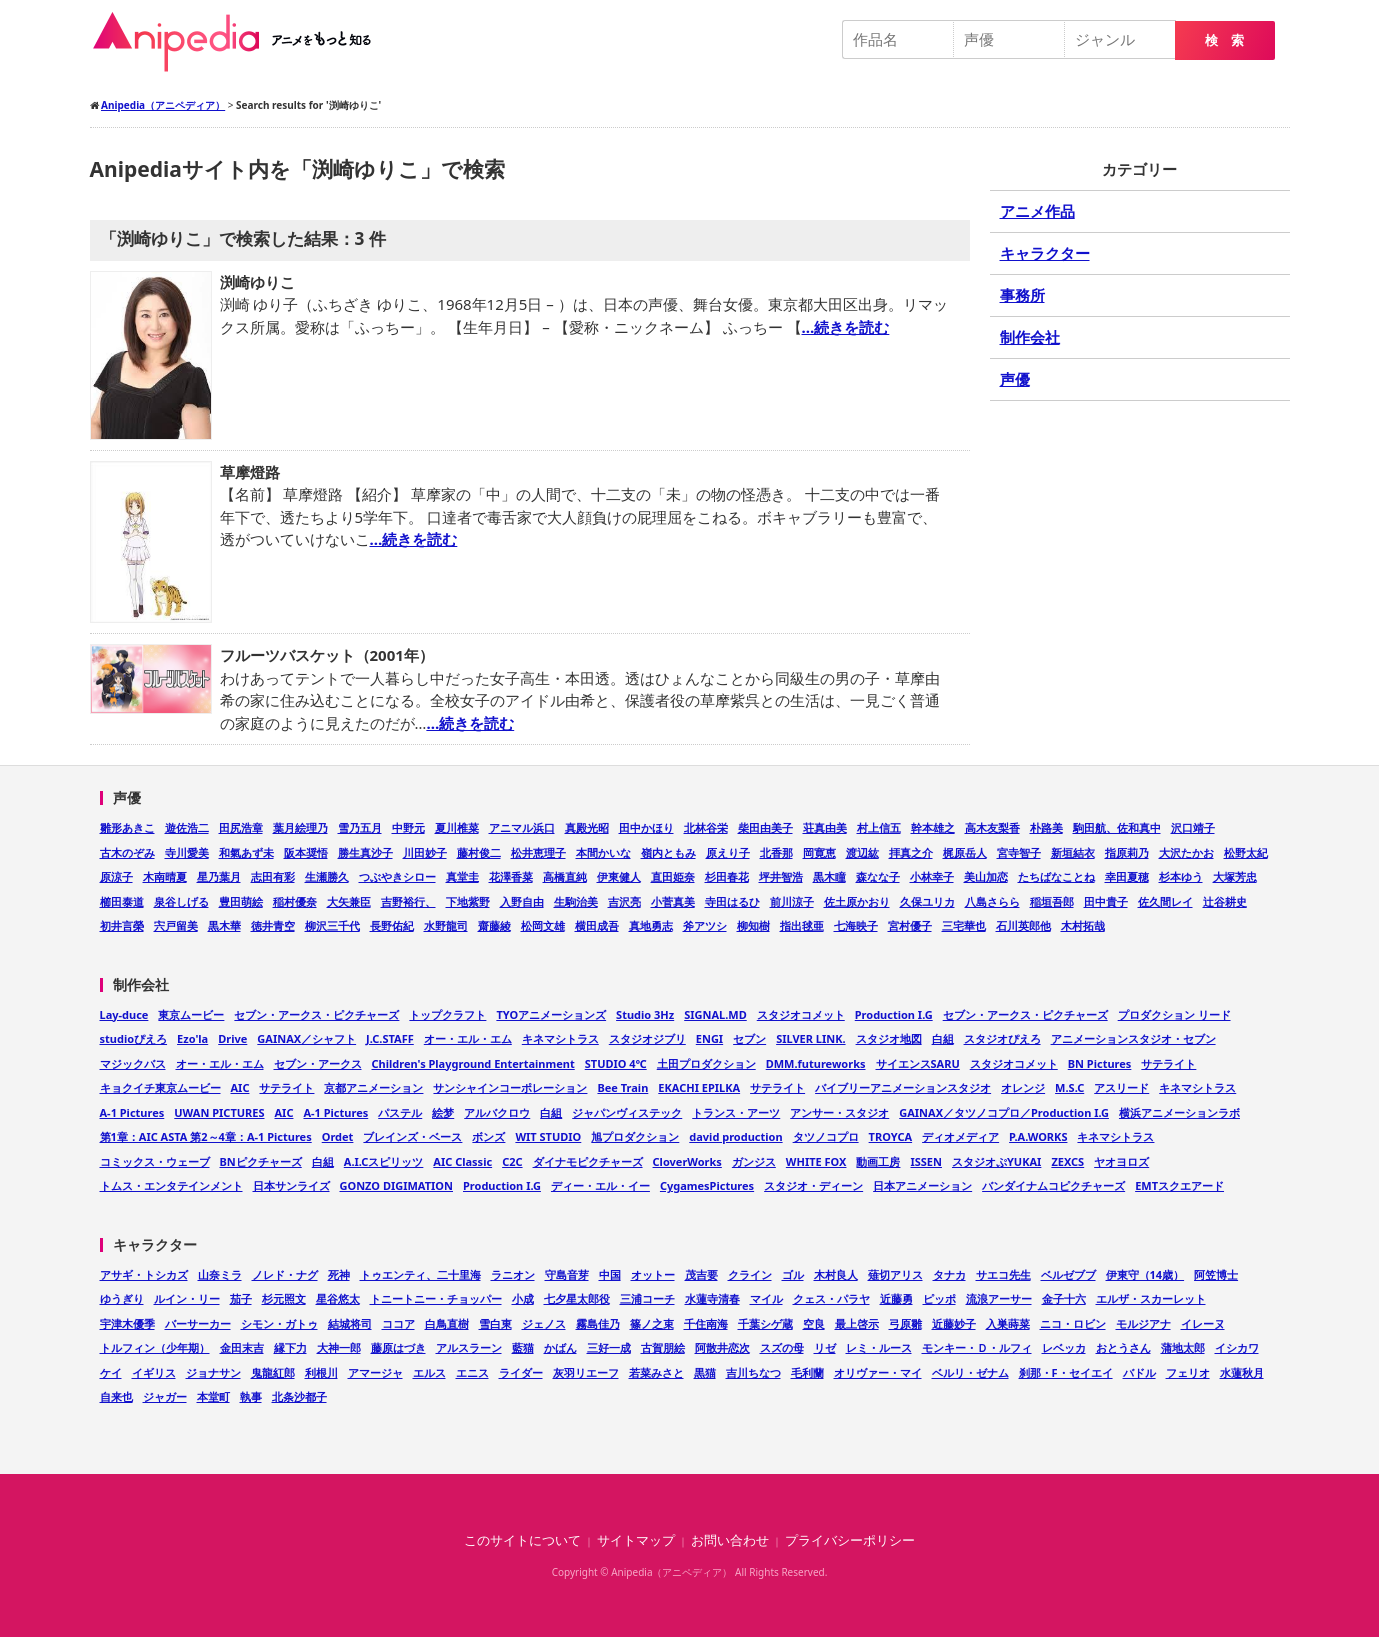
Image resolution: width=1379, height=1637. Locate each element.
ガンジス (754, 1161)
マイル (766, 1298)
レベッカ (1064, 1347)
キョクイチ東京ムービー (160, 1087)
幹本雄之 (933, 827)
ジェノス (544, 1323)
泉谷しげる (181, 901)
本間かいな (603, 852)
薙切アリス (895, 1274)
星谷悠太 (338, 1298)
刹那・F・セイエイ (1066, 1372)
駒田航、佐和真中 (1117, 827)
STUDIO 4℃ (616, 1063)
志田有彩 (273, 876)
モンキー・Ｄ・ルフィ (977, 1347)
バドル (1139, 1372)
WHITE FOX (816, 1161)
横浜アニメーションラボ (1179, 1112)
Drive (232, 1038)
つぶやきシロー (397, 876)
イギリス (154, 1372)
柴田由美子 (765, 827)
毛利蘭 (807, 1372)
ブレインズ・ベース (412, 1136)
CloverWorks (687, 1161)
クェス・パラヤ (831, 1298)
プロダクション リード (1174, 1014)
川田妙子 (425, 852)
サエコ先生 (1003, 1274)
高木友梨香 (992, 827)
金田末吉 (242, 1347)
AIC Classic (462, 1161)
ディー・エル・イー (600, 1185)
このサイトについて (522, 1540)
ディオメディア (960, 1136)
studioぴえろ (134, 1038)
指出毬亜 (802, 925)
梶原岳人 (965, 852)
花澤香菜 (511, 876)
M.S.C (1069, 1087)
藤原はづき (398, 1347)
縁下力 (290, 1347)
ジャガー (165, 1396)
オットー (653, 1274)
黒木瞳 (829, 876)
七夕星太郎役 (577, 1298)
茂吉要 (701, 1274)
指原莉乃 (1127, 852)
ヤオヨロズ (1121, 1161)
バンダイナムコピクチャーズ (1053, 1185)
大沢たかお (1186, 852)
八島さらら (992, 901)
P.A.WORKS (1038, 1136)
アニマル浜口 (522, 827)
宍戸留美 (176, 925)
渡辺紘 (862, 852)
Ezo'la (192, 1038)
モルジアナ (1143, 1323)
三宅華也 (964, 925)
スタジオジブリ (647, 1038)
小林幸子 (932, 876)
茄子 (241, 1298)
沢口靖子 (1193, 827)
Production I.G (894, 1014)
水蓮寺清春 (712, 1298)
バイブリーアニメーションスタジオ (903, 1087)
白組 (943, 1038)
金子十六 (1064, 1298)
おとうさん (1123, 1347)
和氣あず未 (246, 852)
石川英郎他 (1023, 925)
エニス (472, 1372)
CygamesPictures (707, 1185)
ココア (398, 1323)
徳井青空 (273, 925)
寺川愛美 (187, 852)
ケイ (111, 1372)
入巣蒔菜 (1008, 1323)
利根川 (321, 1372)
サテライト (1168, 1063)
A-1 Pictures (132, 1112)
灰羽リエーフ (586, 1372)
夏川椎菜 (457, 827)
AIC (240, 1087)
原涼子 (116, 876)
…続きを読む (846, 327)
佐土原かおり (857, 901)
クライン (750, 1274)
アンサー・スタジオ (839, 1112)
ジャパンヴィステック (627, 1112)
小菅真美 (673, 901)
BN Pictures (1100, 1063)
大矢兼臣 (349, 901)
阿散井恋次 (722, 1347)
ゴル (793, 1274)
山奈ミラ (220, 1274)
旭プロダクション (635, 1136)
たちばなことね (1056, 876)
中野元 (408, 827)
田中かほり (646, 827)
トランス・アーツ (736, 1112)
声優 (1015, 379)
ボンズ (488, 1136)
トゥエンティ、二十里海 (420, 1274)
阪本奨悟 (306, 852)
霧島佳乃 (598, 1323)
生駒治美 (576, 901)
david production (735, 1136)
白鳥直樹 (447, 1323)
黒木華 (224, 925)
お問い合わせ (730, 1540)
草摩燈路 (250, 472)
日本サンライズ (291, 1185)
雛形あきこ (127, 827)
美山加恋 (986, 876)
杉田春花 (727, 876)
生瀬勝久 (327, 876)
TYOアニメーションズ (551, 1014)
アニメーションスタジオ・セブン (1133, 1038)
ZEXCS (1067, 1161)
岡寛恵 (819, 852)
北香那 (776, 852)
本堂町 (213, 1396)
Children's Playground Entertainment (473, 1063)
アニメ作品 (1037, 211)
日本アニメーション (922, 1185)
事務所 (1022, 295)
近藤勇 (896, 1298)
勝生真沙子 (365, 852)
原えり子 (728, 852)
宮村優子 (910, 925)
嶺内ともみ (668, 852)
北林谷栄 (706, 827)
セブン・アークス (318, 1063)
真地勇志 (651, 925)
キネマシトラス (560, 1038)
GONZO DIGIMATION (397, 1185)
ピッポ (939, 1298)
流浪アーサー (999, 1298)
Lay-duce (124, 1014)
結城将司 (350, 1323)
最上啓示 (857, 1323)
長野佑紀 (392, 925)
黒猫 (705, 1372)
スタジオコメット (801, 1014)
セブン (749, 1038)
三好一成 (609, 1347)
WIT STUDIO (548, 1136)
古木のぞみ (127, 852)
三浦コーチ (647, 1298)
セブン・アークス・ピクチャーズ (316, 1014)
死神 (339, 1274)
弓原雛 (905, 1323)
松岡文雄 (543, 925)
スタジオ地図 (889, 1038)
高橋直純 (565, 876)
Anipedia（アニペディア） (240, 42)
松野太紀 (1246, 852)
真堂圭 (462, 876)
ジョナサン (213, 1372)
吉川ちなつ (753, 1372)
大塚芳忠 (1235, 876)
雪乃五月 (360, 827)
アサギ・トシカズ (144, 1274)
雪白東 (495, 1323)
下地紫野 (468, 901)
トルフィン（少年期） (155, 1347)
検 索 (1224, 40)
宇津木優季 (127, 1323)
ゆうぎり (122, 1298)
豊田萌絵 (241, 901)
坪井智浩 (781, 876)
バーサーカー (198, 1323)
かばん (560, 1347)
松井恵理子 (538, 852)
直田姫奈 (673, 876)
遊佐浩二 (187, 827)
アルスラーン (469, 1347)
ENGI (709, 1038)
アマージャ (375, 1372)
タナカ (949, 1274)
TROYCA (891, 1136)
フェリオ (1188, 1372)
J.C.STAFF (390, 1038)
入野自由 (522, 901)
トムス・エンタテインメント (171, 1185)
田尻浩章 (241, 827)
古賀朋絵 (663, 1347)
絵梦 (443, 1112)
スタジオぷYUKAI (996, 1161)
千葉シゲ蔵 (765, 1323)
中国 (610, 1274)
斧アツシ (705, 925)
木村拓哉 (1083, 925)
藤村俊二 (479, 852)
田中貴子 (1106, 901)
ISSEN (926, 1161)
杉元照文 (284, 1298)
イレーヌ (1203, 1323)
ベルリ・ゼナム (970, 1372)
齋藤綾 (494, 925)
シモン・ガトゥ (279, 1323)
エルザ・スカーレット (1151, 1298)
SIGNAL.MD (715, 1014)
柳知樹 (753, 925)
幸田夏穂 (1127, 876)
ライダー (521, 1372)
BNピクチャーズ (261, 1161)
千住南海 (706, 1323)
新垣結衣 (1073, 852)
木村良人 (836, 1274)
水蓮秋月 (1242, 1372)
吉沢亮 (624, 901)
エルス (429, 1372)
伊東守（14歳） (1145, 1274)
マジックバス (133, 1063)
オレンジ (1023, 1087)
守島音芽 (567, 1274)
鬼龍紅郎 (273, 1372)
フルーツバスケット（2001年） (327, 655)
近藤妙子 (954, 1323)
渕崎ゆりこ (257, 282)
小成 (523, 1298)
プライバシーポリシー (850, 1540)
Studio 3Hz (645, 1014)
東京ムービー (191, 1014)
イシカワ (1237, 1347)
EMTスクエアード (1179, 1185)
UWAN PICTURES (219, 1112)
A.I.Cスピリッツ (384, 1161)
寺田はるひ (732, 901)
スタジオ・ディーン (813, 1185)
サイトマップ (636, 1540)
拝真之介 (911, 852)
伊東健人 (619, 876)
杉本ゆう (1181, 876)
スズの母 (782, 1347)
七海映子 (856, 925)
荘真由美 (825, 827)
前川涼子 (792, 901)
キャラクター (1045, 253)
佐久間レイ (1165, 901)
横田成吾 (597, 925)
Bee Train (622, 1087)
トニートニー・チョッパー (436, 1298)
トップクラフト (447, 1014)
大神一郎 (339, 1347)
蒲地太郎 (1183, 1347)
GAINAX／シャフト (306, 1038)
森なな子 (878, 876)
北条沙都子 (299, 1396)
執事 (251, 1396)
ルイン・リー (187, 1298)
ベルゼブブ (1068, 1274)
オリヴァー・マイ (878, 1372)
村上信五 (879, 827)
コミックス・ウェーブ (155, 1161)
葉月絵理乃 (300, 827)
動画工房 (878, 1161)
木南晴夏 (165, 876)
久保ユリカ (927, 901)
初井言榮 (122, 925)
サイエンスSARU (918, 1063)
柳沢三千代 (332, 925)
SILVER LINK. (810, 1038)
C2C (512, 1161)
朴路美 (1046, 827)
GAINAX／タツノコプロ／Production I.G (1004, 1112)
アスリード (1121, 1087)
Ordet (338, 1136)
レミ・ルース (879, 1347)
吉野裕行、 (408, 901)
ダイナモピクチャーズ (588, 1161)
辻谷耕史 (1225, 901)
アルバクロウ (497, 1112)
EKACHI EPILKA (699, 1087)
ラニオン (513, 1274)
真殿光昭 (587, 827)
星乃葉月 (219, 876)
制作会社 (1030, 337)
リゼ (825, 1347)
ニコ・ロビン (1073, 1323)
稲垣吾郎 (1052, 901)
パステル (400, 1112)
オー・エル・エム (468, 1038)
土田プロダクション (706, 1063)
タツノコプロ (826, 1136)
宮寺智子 (1019, 852)
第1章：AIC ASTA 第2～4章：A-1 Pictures (206, 1136)
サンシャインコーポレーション (510, 1087)
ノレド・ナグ (285, 1274)
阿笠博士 (1216, 1274)
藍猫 (523, 1347)
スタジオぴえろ (1002, 1038)
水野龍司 (446, 925)
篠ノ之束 (652, 1323)
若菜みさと (656, 1372)
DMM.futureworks (816, 1063)
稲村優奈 (295, 901)
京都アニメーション (373, 1087)
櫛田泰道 (122, 901)
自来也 (116, 1396)
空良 (814, 1323)
